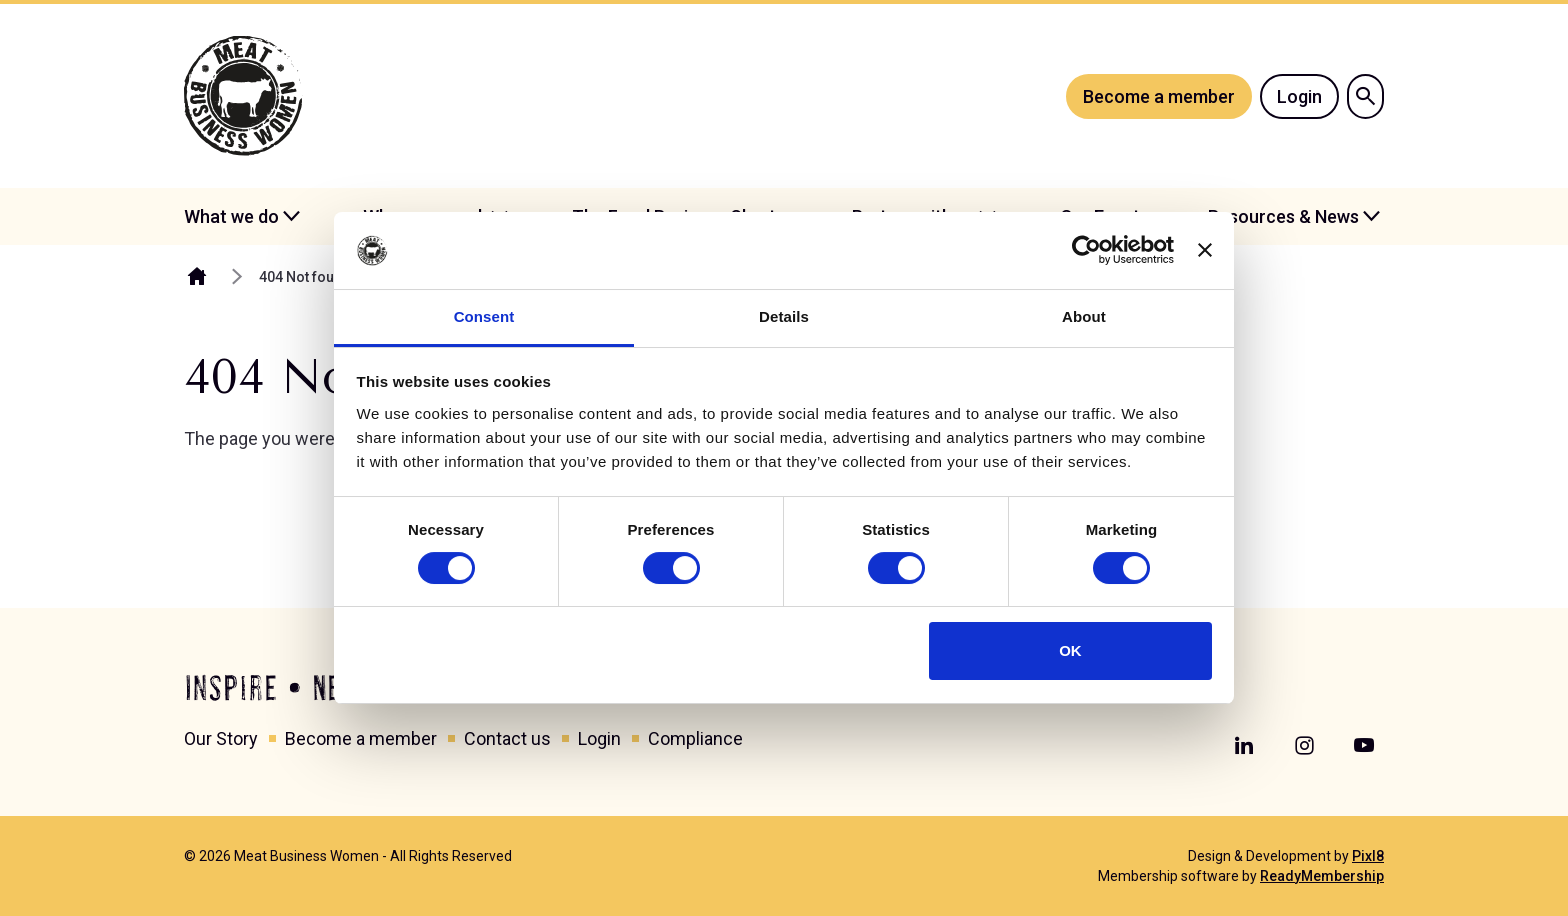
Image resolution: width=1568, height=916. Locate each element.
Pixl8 (1368, 856)
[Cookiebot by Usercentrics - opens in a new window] (1086, 250)
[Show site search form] (1365, 96)
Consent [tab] (484, 316)
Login (1299, 96)
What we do (231, 216)
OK (1070, 650)
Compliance (695, 738)
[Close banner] (1205, 250)
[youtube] (1364, 746)
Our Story (221, 738)
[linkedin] (1244, 746)
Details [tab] (784, 316)
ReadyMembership (1322, 876)
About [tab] (1084, 316)
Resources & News (1283, 216)
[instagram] (1304, 746)
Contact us (507, 738)
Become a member (1159, 96)
